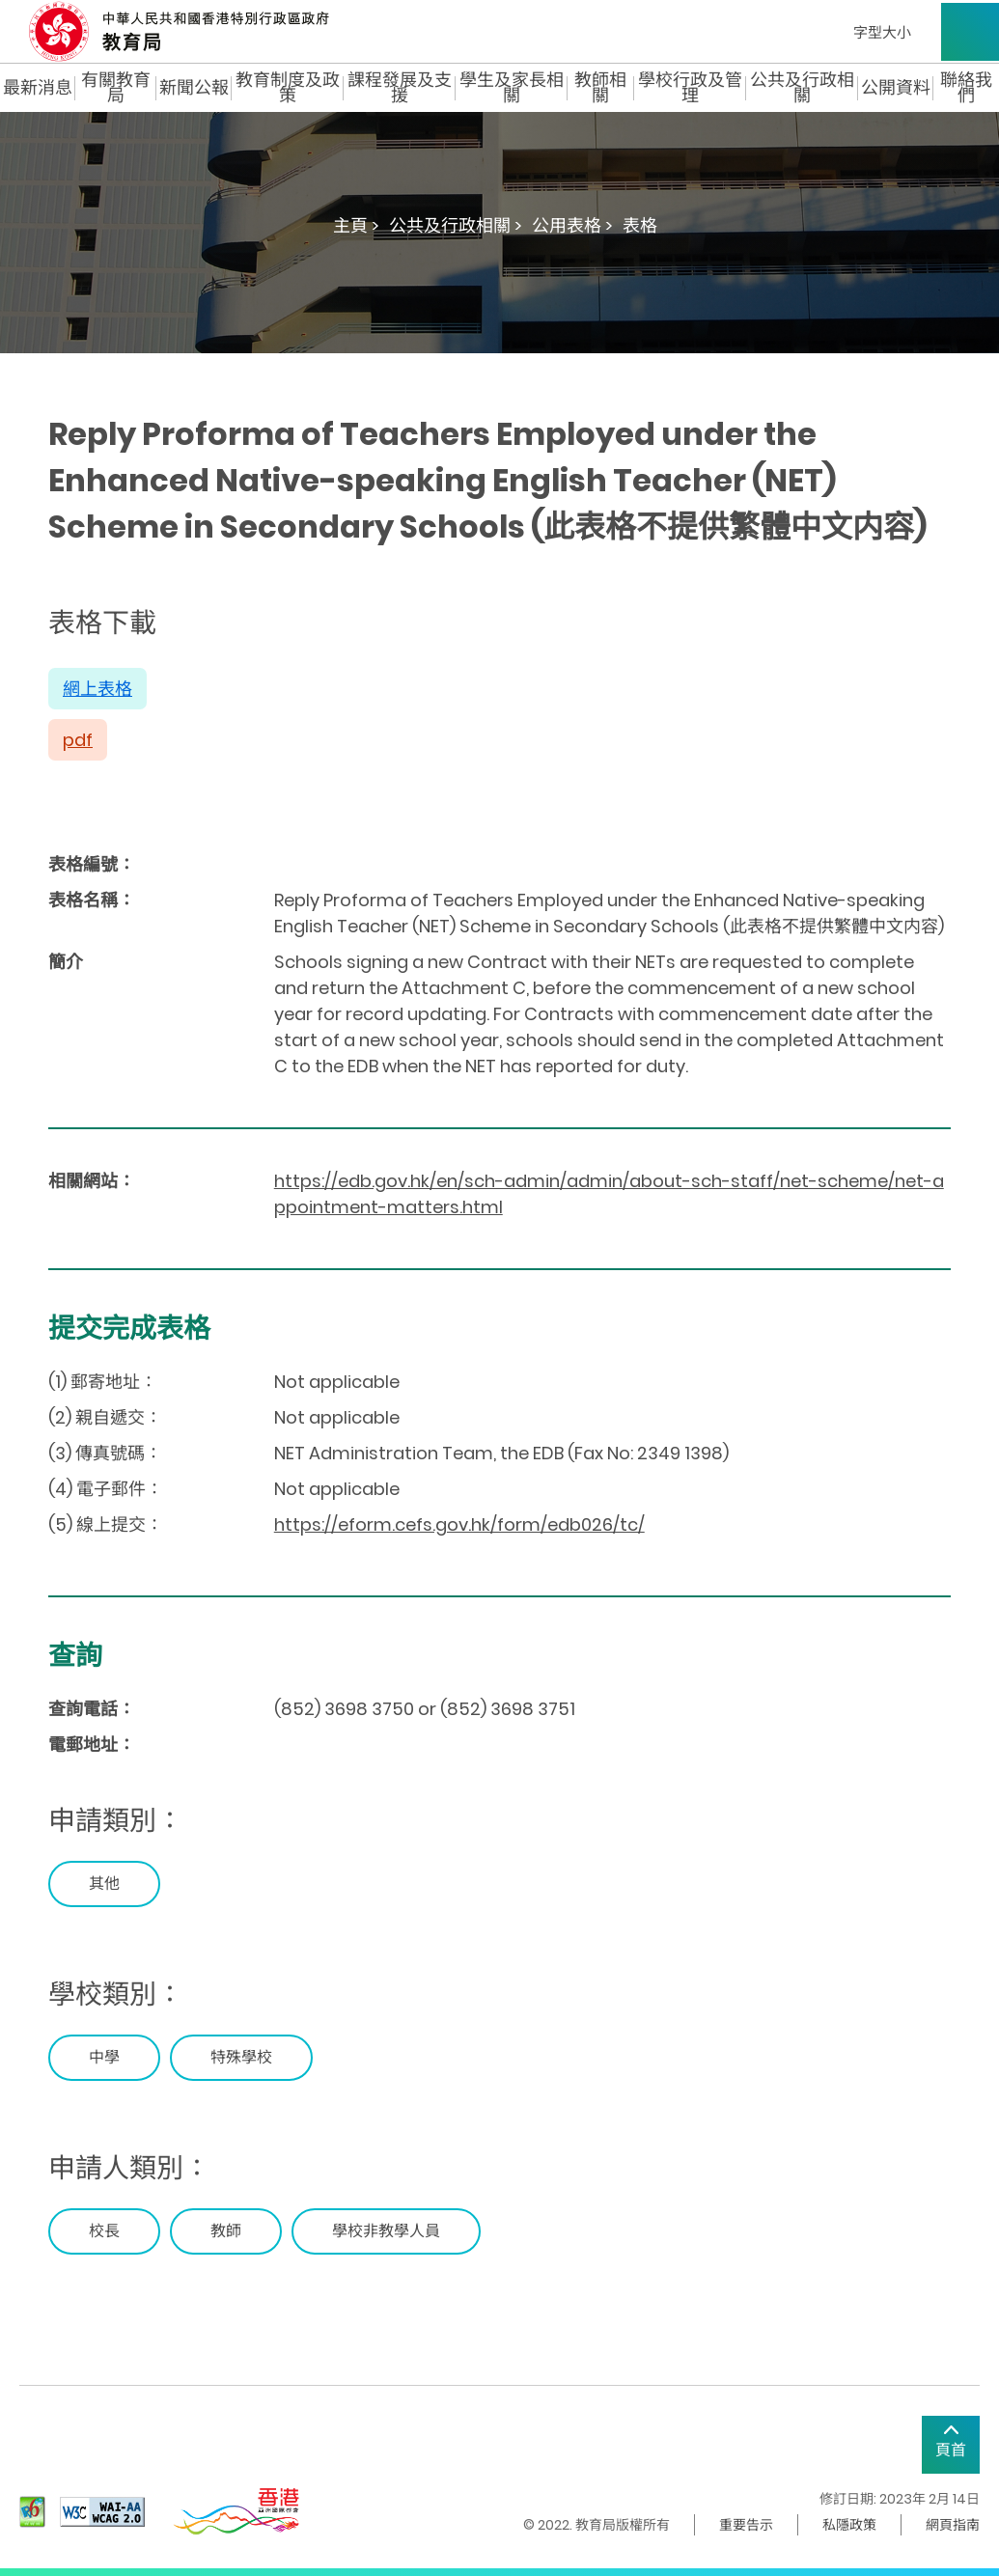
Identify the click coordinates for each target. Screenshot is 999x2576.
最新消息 (37, 88)
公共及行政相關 (802, 87)
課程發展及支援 (399, 87)
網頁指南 (953, 2524)
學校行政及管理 (690, 87)
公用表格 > (572, 225)
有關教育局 (116, 87)
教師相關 (600, 87)
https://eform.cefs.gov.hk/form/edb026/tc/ (459, 1524)
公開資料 (895, 88)
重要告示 (746, 2524)
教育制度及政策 (288, 87)
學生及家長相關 (511, 87)
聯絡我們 (966, 87)
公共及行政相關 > (455, 225)
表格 (640, 225)
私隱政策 (849, 2524)
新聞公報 (194, 88)
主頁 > (356, 225)
